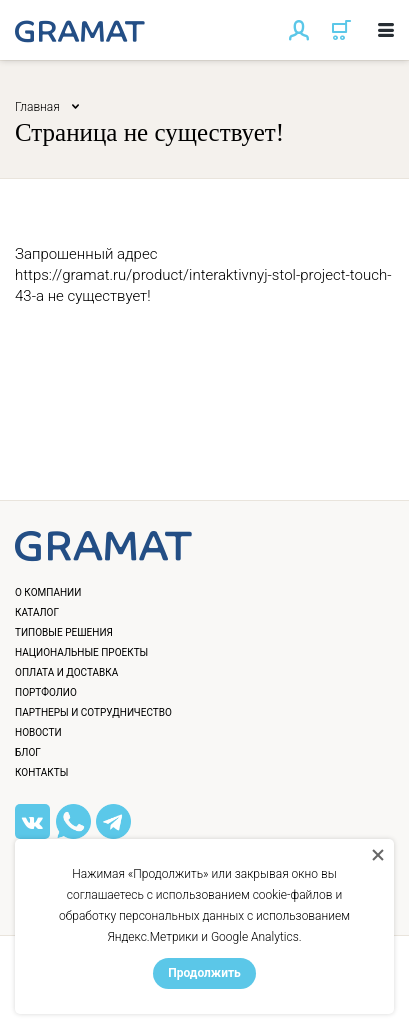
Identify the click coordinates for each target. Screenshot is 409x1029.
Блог (28, 752)
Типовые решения (64, 632)
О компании (48, 592)
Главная (37, 107)
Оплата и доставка (66, 672)
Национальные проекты (81, 652)
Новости (38, 732)
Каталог (37, 612)
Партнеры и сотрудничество (93, 712)
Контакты (41, 772)
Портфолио (46, 692)
